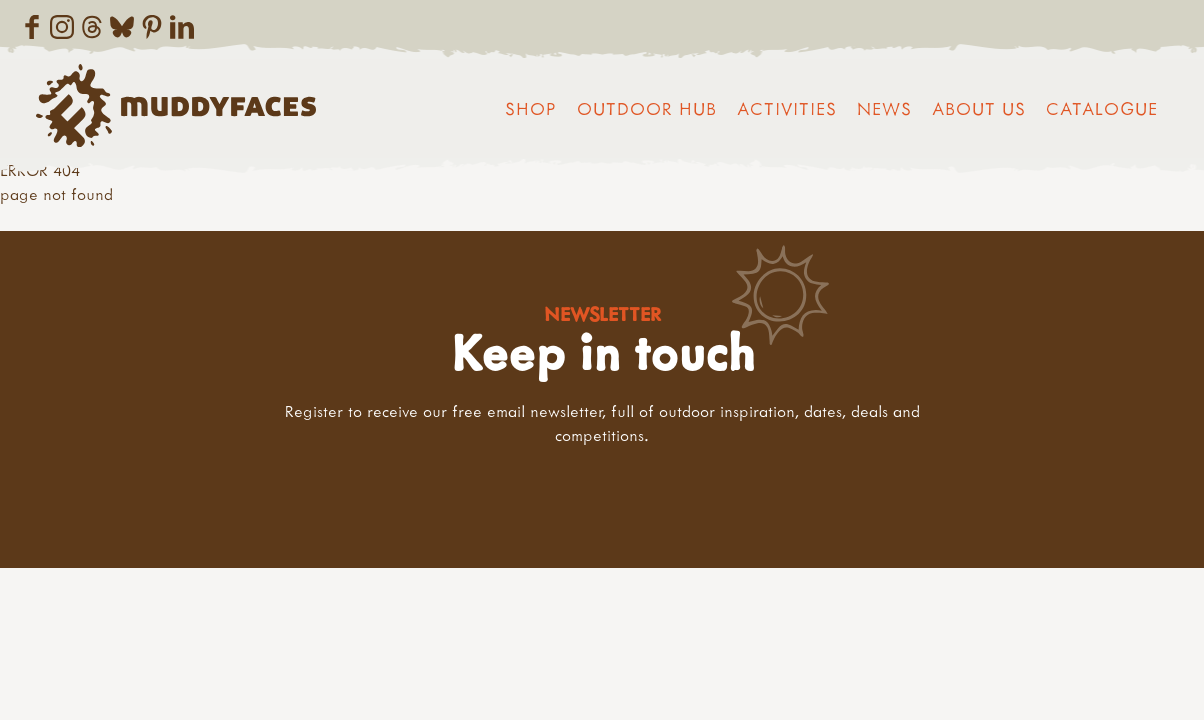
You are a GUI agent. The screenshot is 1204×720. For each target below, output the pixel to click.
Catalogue (1102, 108)
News (884, 108)
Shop (531, 108)
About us (979, 108)
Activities (787, 108)
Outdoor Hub (647, 108)
